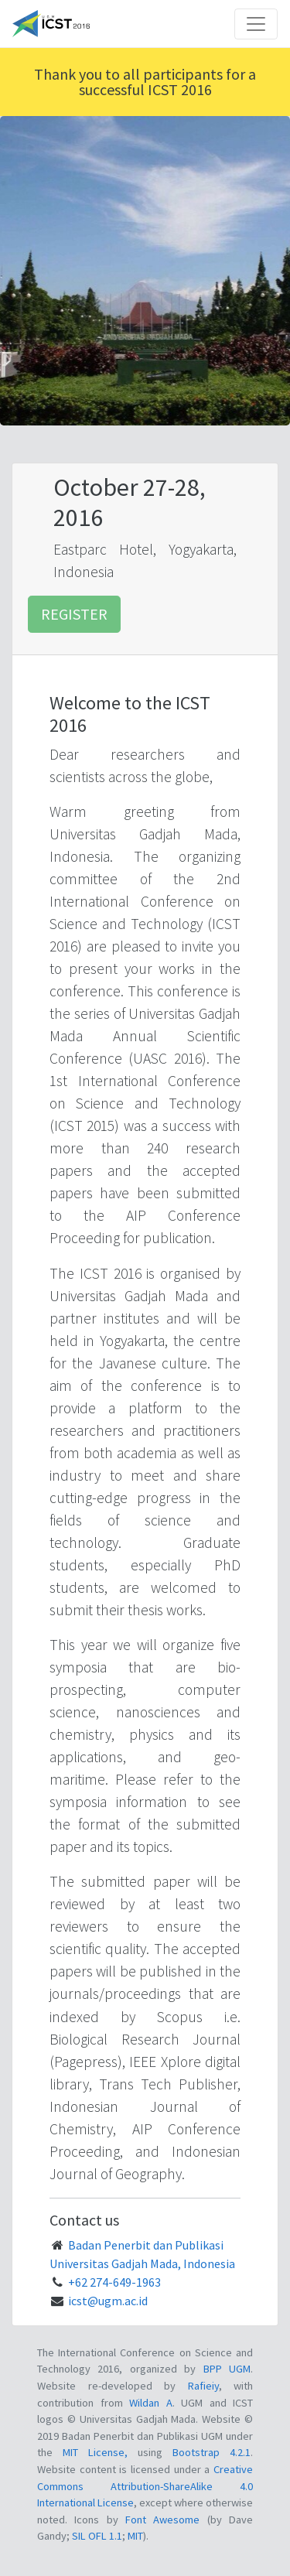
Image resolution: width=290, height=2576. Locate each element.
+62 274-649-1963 (114, 2282)
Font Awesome (162, 2519)
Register (74, 614)
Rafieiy (203, 2386)
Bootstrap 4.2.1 (211, 2452)
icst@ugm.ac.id (108, 2300)
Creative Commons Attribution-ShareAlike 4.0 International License (145, 2485)
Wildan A (150, 2403)
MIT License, (100, 2452)
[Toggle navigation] (256, 24)
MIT (135, 2536)
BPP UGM (227, 2369)
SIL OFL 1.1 (97, 2536)
